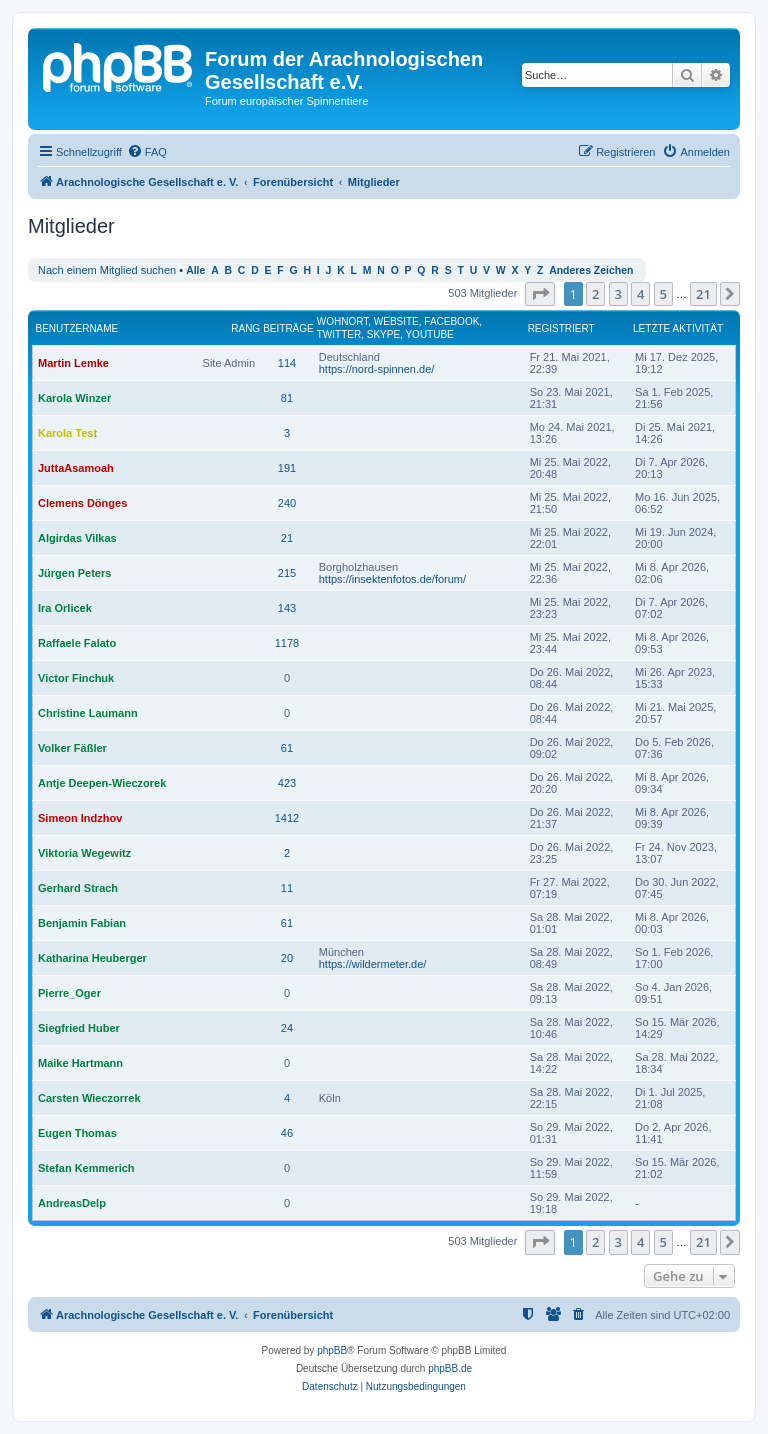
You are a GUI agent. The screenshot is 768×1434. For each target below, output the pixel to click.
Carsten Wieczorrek (89, 1098)
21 (287, 538)
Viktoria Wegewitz (84, 853)
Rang (245, 328)
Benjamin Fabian (82, 923)
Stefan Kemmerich (86, 1168)
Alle (195, 270)
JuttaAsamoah (76, 468)
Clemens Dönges (82, 503)
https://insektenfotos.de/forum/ (392, 579)
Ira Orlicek (65, 608)
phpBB (332, 1350)
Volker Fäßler (72, 748)
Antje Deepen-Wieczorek (102, 783)
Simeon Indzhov (80, 818)
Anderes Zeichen (591, 270)
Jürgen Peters (74, 573)
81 (287, 398)
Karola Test (67, 433)
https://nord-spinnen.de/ (377, 369)
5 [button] (663, 294)
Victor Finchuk (76, 678)
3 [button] (618, 294)
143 (287, 608)
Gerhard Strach (78, 888)
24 (287, 1028)
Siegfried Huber (79, 1028)
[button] (540, 294)
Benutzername (77, 328)
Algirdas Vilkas (77, 538)
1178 (287, 643)
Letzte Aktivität (678, 328)
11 (287, 888)
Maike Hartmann (80, 1063)
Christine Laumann (88, 713)
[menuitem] (147, 152)
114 (287, 363)
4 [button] (640, 294)
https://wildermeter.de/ (373, 964)
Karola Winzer (74, 398)
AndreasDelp (72, 1203)
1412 (287, 818)
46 (287, 1133)
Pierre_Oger (69, 993)
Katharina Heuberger (92, 958)
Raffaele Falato (77, 643)
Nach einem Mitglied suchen (107, 270)
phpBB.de (450, 1368)
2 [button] (595, 294)
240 (287, 503)
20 (287, 958)
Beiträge (288, 328)
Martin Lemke (73, 363)
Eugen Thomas (77, 1133)
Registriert (561, 328)
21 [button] (703, 294)
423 (287, 783)
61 (287, 748)
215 (287, 573)
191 (287, 468)
